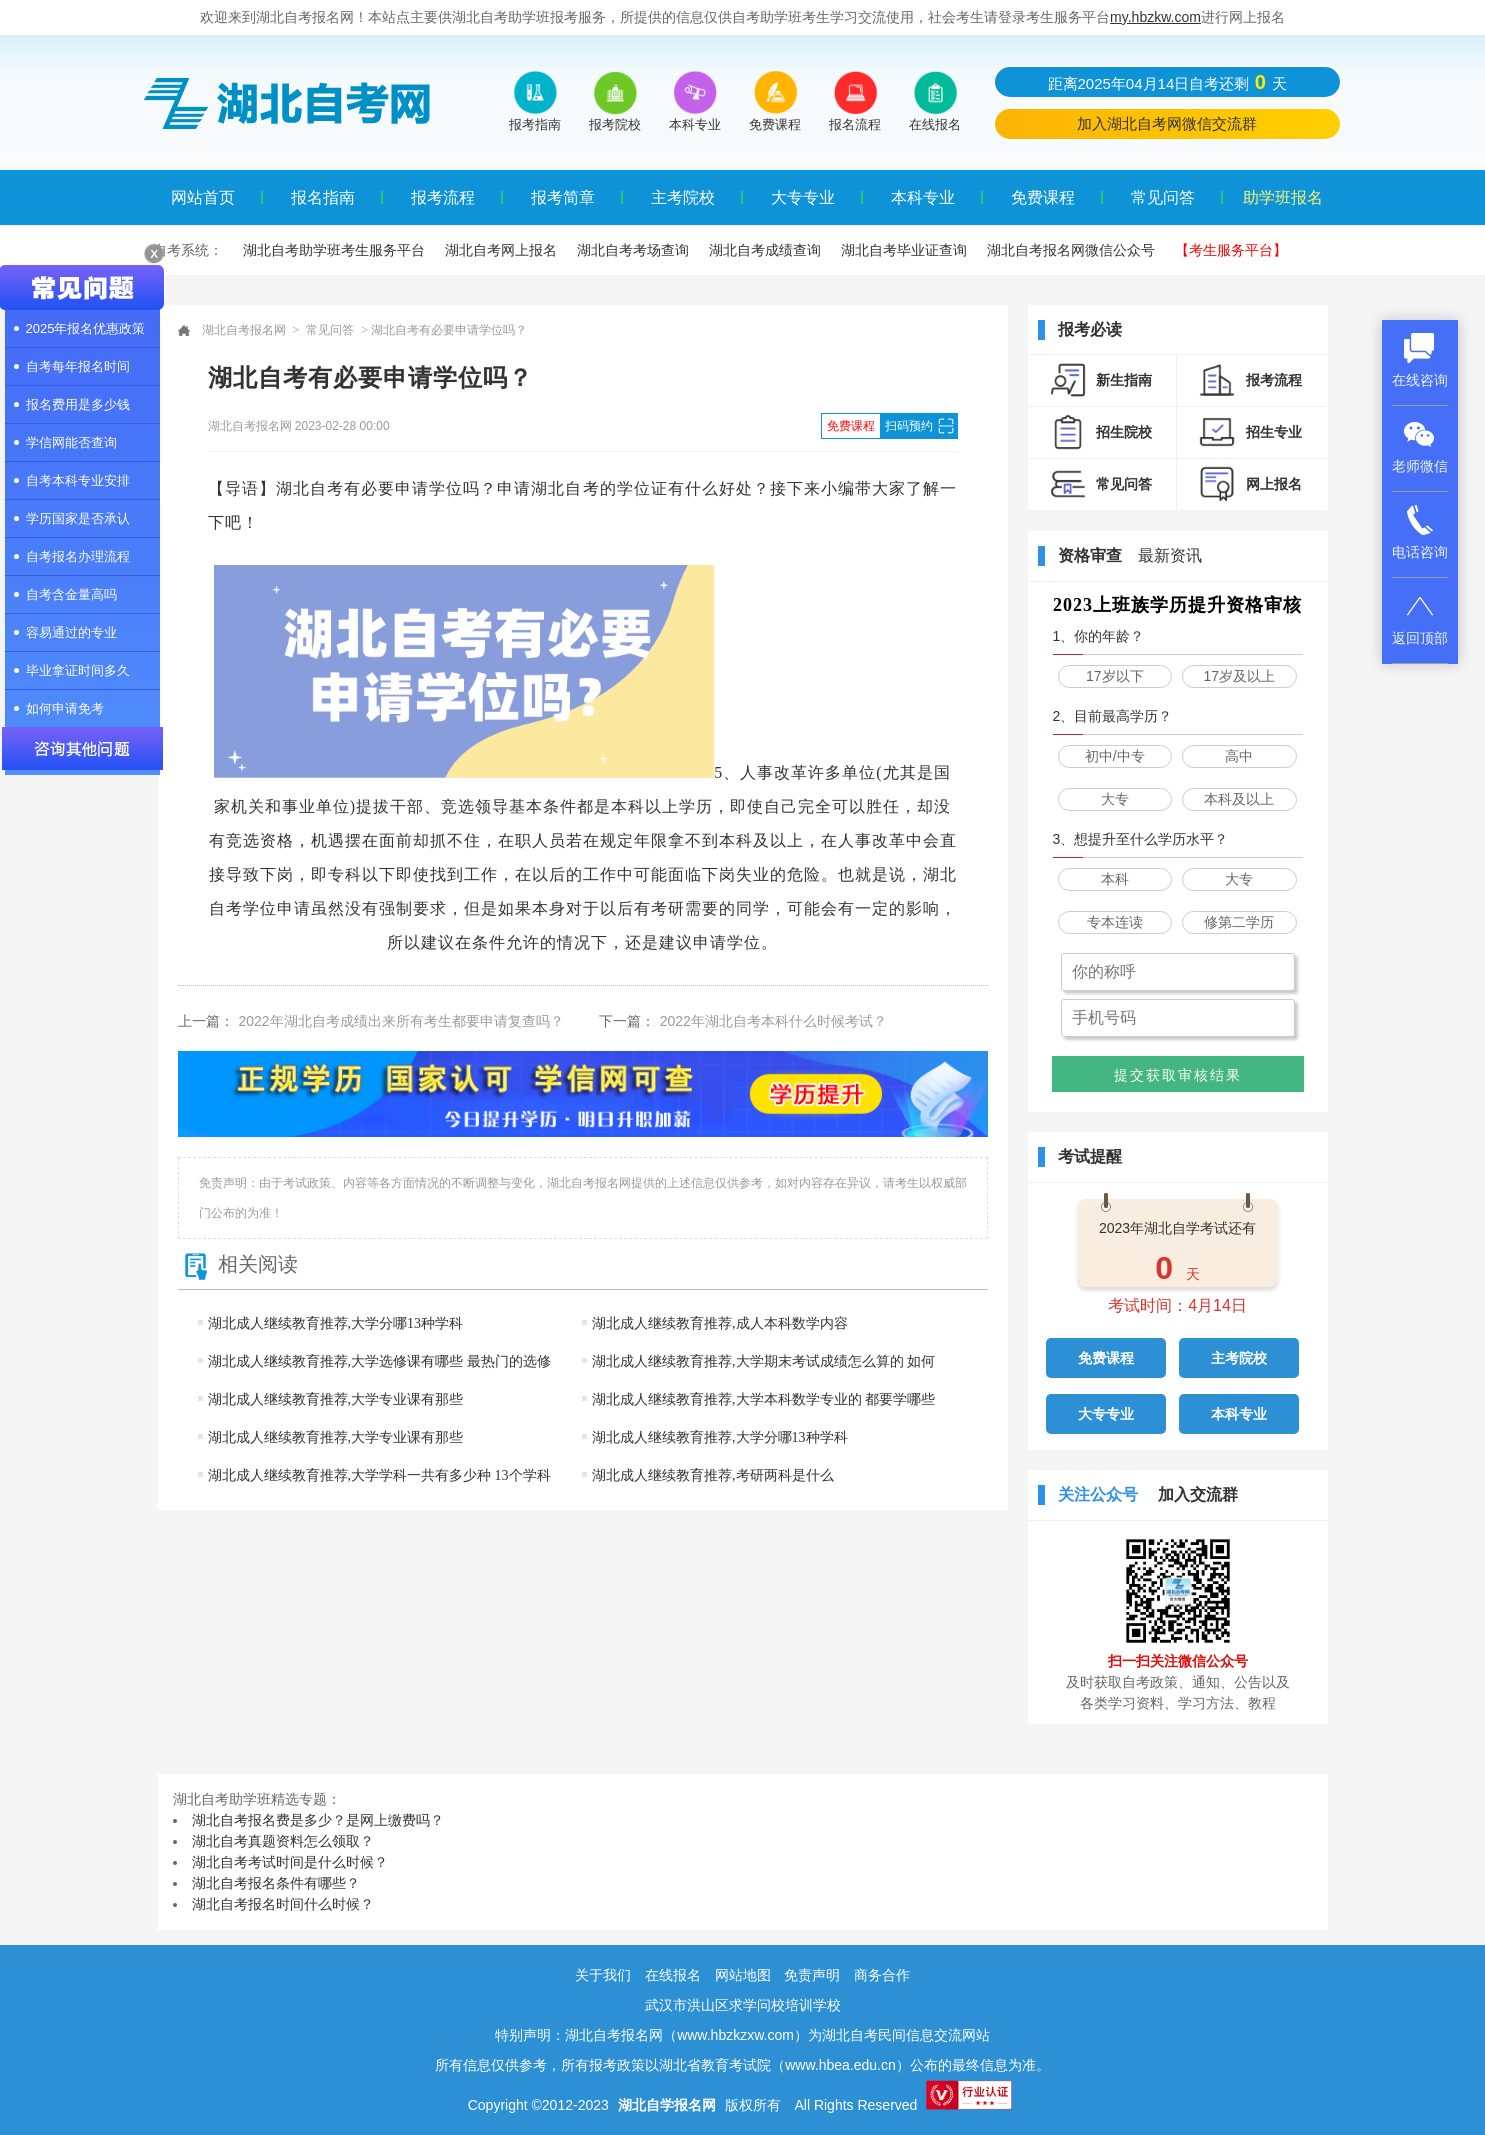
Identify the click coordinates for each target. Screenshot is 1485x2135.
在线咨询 (1420, 360)
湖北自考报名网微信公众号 (1071, 250)
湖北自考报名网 (244, 330)
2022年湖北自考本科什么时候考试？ (773, 1021)
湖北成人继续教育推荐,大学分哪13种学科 (336, 1323)
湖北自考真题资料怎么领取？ (283, 1841)
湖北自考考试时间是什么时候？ (290, 1862)
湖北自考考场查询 (633, 250)
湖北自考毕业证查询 (904, 250)
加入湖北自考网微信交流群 (1167, 123)
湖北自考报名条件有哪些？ (276, 1883)
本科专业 (923, 197)
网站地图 (743, 1975)
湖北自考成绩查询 (765, 250)
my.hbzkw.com (1155, 17)
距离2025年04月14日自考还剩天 (1167, 82)
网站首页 (203, 197)
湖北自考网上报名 (501, 250)
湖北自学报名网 (667, 2105)
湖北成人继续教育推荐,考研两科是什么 (713, 1475)
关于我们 (603, 1975)
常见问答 (1163, 197)
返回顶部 (1420, 618)
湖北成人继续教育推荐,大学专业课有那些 (336, 1399)
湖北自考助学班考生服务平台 (334, 250)
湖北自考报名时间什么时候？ (283, 1904)
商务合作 (882, 1975)
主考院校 (683, 197)
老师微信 (1420, 446)
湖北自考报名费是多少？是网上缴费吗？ (318, 1820)
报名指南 (323, 197)
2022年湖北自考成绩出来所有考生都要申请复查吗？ (401, 1021)
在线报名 (673, 1975)
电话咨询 (1420, 532)
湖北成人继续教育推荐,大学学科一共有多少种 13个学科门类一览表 (374, 1494)
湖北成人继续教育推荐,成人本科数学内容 (720, 1323)
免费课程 (1043, 197)
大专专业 (803, 197)
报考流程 (443, 197)
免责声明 (812, 1975)
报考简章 (563, 197)
